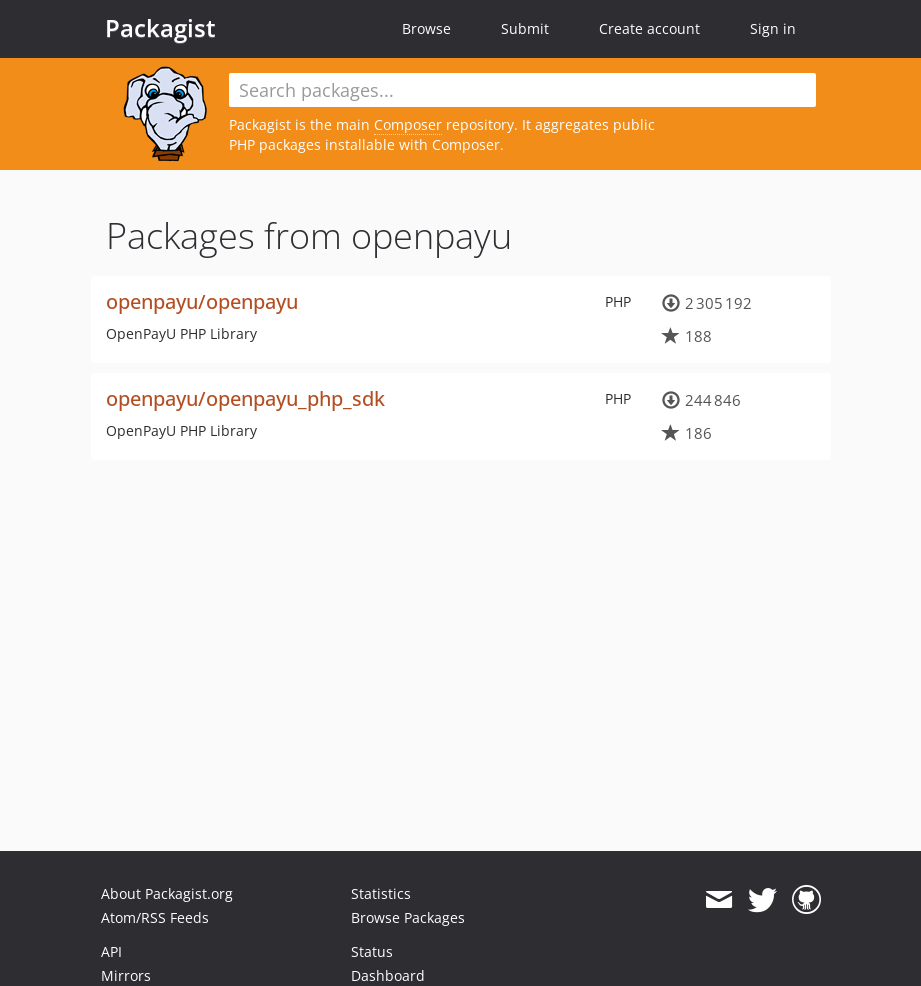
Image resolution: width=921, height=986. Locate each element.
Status (372, 951)
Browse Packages (408, 917)
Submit (525, 28)
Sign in (773, 28)
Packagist (160, 28)
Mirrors (126, 975)
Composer (408, 124)
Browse (426, 28)
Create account (649, 28)
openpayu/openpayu (202, 301)
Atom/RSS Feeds (155, 917)
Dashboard (388, 975)
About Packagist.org (167, 893)
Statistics (381, 893)
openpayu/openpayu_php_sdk (245, 398)
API (111, 951)
